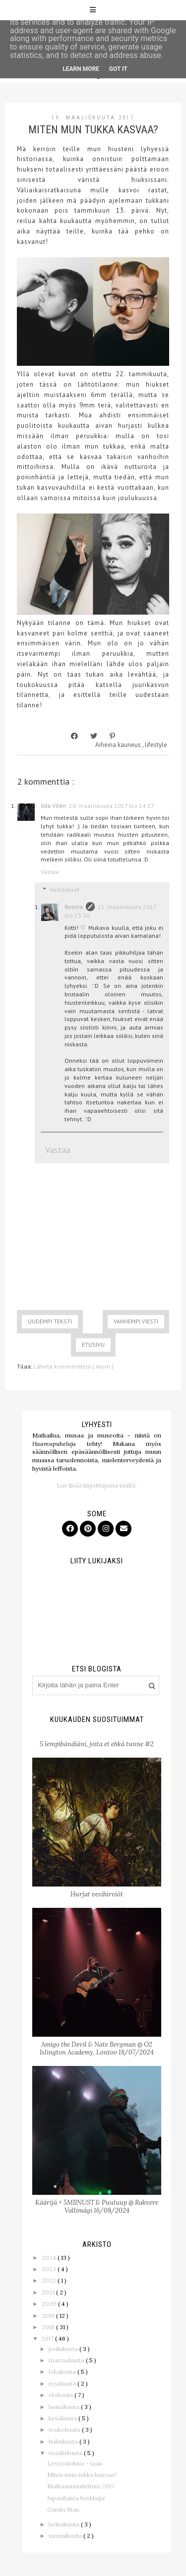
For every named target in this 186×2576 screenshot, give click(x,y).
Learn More (80, 68)
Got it (118, 68)
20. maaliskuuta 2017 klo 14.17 (111, 805)
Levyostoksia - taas (74, 2463)
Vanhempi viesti (136, 1321)
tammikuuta (66, 2535)
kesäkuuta (63, 2418)
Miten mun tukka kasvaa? (82, 2474)
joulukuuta (64, 2348)
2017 (48, 2338)
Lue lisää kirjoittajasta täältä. (97, 1485)
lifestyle (156, 745)
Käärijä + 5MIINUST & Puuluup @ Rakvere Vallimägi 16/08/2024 (96, 2206)
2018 (49, 2327)
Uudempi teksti (50, 1321)
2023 (50, 2269)
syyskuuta (63, 2383)
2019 (49, 2315)
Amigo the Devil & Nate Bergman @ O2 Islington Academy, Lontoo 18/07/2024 (97, 2048)
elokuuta (61, 2395)
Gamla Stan (63, 2509)
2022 (50, 2280)
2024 (50, 2257)
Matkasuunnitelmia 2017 (80, 2486)
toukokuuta (65, 2429)
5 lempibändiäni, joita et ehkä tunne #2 (97, 1744)
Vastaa (50, 871)
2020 (50, 2303)
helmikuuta (65, 2524)
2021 (49, 2292)
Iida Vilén (53, 805)
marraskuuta (67, 2360)
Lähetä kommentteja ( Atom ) (74, 1366)
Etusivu (93, 1344)
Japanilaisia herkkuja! (76, 2498)
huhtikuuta (64, 2441)
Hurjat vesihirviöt (96, 1894)
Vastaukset (64, 889)
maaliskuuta (66, 2453)
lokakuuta (63, 2371)
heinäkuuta (65, 2406)
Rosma (73, 907)
